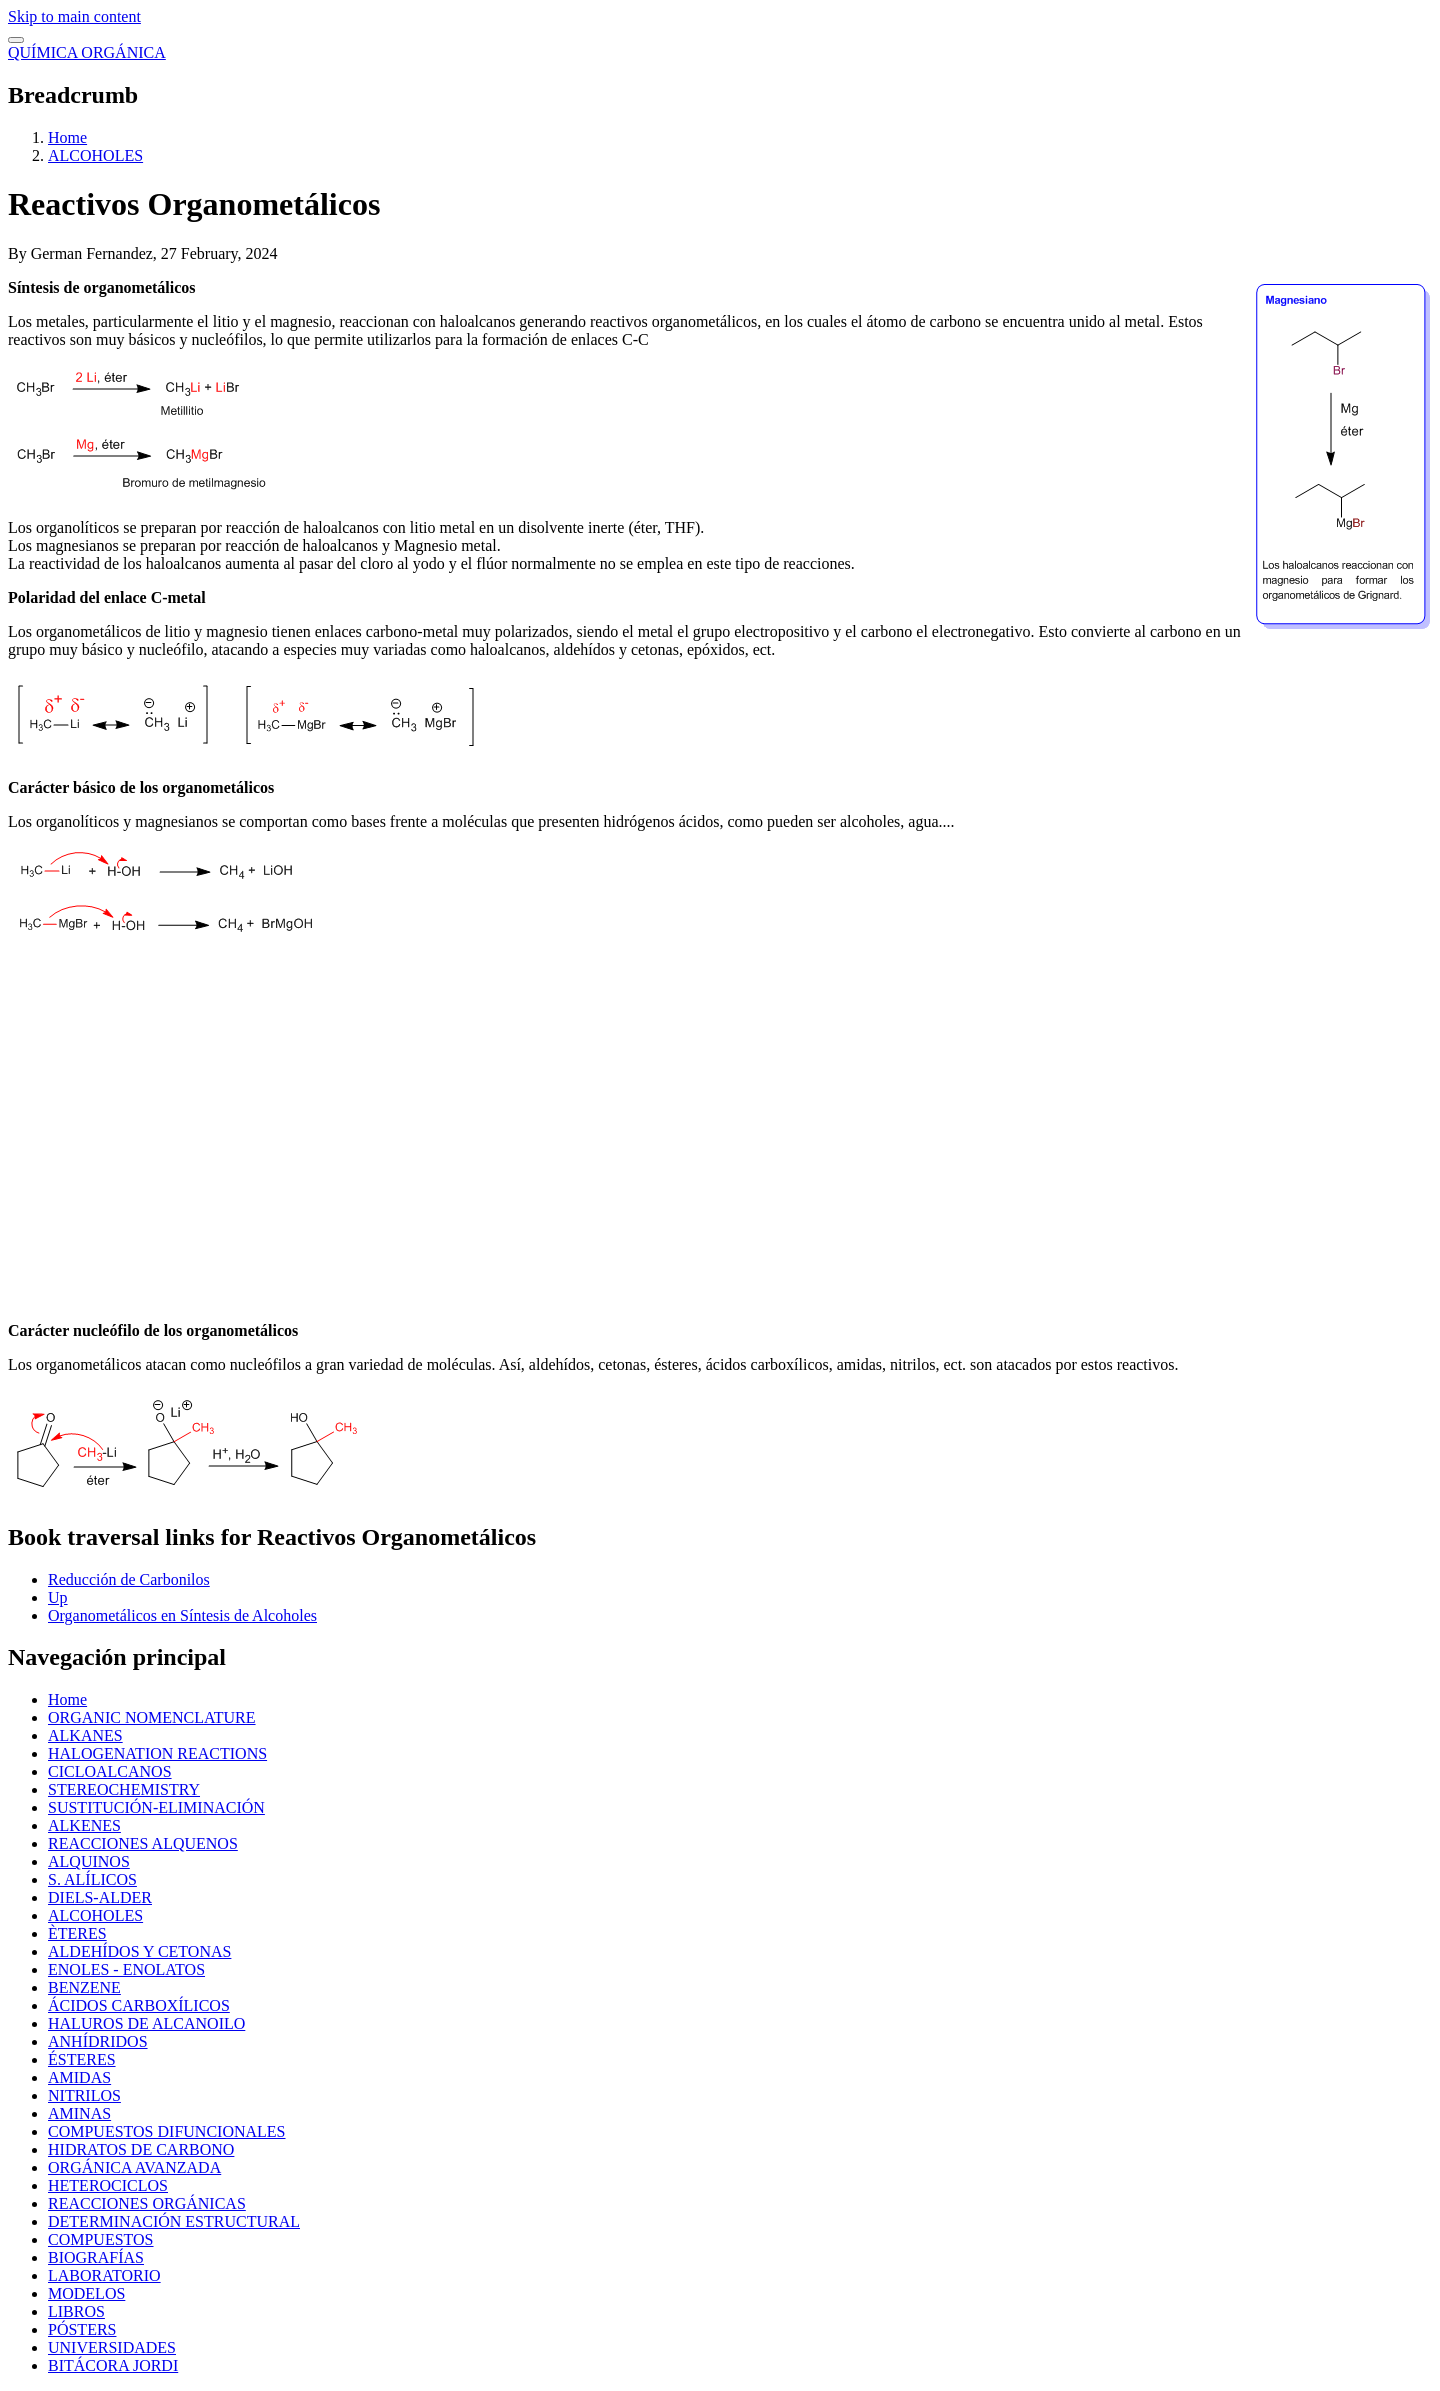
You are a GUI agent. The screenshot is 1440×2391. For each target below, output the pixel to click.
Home (67, 137)
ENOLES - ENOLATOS (126, 1969)
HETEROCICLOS (108, 2185)
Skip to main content (74, 16)
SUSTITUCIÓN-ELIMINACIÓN (156, 1807)
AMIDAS (79, 2077)
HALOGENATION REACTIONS (157, 1753)
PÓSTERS (82, 2329)
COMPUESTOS (101, 2239)
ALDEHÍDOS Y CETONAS (139, 1951)
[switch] (16, 40)
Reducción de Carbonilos (129, 1579)
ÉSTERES (82, 2059)
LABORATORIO (104, 2275)
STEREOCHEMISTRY (124, 1789)
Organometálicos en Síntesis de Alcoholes (182, 1615)
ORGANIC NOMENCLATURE (152, 1717)
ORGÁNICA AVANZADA (134, 2167)
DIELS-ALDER (100, 1897)
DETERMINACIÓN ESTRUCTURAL (174, 2221)
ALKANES (85, 1735)
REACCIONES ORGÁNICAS (147, 2203)
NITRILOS (84, 2095)
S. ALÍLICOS (92, 1879)
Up (58, 1597)
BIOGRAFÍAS (96, 2257)
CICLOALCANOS (110, 1771)
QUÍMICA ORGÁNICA (87, 52)
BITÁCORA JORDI (113, 2365)
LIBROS (76, 2311)
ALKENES (84, 1825)
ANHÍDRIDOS (98, 2041)
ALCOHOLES (95, 155)
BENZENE (84, 1987)
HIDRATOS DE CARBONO (141, 2149)
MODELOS (86, 2293)
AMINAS (79, 2113)
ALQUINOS (89, 1861)
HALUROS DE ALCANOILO (146, 2023)
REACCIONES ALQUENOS (143, 1843)
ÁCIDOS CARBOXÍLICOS (139, 2005)
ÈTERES (77, 1933)
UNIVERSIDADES (112, 2347)
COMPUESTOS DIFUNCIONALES (167, 2131)
